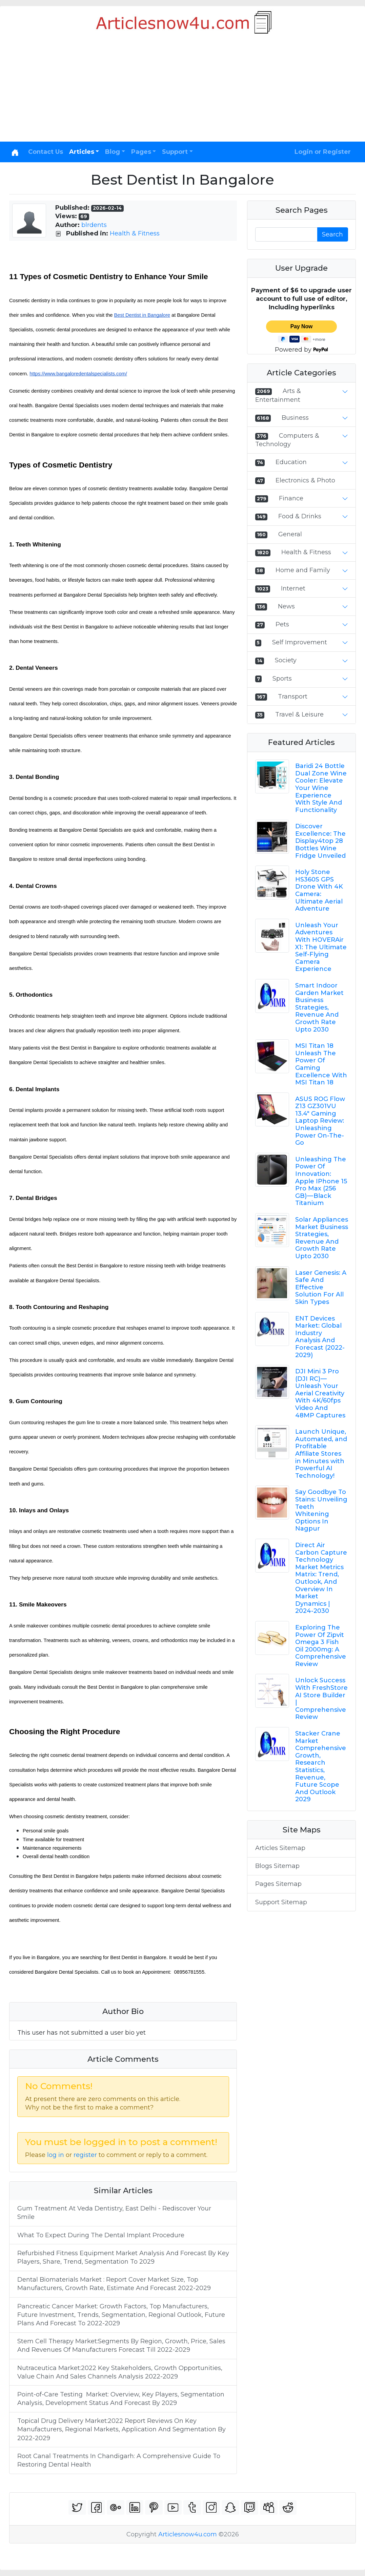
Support (175, 151)
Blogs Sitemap (277, 1866)
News (286, 606)
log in (55, 2155)
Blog (112, 151)
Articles (81, 151)
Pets (282, 624)
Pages (141, 151)
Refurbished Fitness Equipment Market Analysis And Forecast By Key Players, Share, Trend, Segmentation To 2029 (123, 2257)
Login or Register (323, 151)
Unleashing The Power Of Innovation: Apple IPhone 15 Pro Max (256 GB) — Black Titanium (321, 1181)
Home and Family (303, 570)
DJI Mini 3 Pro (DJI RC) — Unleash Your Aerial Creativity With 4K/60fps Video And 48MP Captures (320, 1393)
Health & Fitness (135, 233)
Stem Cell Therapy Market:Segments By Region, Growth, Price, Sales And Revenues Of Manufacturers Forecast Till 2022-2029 (121, 2345)
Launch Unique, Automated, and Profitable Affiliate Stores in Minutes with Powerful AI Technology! (321, 1453)
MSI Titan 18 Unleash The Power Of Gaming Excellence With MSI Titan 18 (321, 1064)
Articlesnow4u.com (187, 2534)
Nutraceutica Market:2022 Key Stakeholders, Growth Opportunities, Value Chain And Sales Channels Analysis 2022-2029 (119, 2372)
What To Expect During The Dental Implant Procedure (100, 2235)
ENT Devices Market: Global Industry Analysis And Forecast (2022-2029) (320, 1337)
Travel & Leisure (299, 714)
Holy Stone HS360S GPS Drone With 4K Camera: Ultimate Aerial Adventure (319, 890)
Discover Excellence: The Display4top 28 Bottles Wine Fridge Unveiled (320, 841)
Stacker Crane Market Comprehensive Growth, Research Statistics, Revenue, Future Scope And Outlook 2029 (320, 1766)
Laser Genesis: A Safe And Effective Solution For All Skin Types (320, 1287)
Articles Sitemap (280, 1848)
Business (295, 417)
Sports (282, 678)
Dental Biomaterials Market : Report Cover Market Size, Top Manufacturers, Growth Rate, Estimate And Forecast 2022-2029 (114, 2284)
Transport (292, 696)
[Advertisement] (182, 90)
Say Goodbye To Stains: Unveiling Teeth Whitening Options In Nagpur (321, 1510)
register (85, 2155)
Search (332, 234)
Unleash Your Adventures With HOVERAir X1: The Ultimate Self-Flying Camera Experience (321, 947)
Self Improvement (299, 642)
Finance (291, 498)
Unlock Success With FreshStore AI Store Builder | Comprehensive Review (321, 1699)
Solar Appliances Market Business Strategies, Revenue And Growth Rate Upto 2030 (321, 1238)
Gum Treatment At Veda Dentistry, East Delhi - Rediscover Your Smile (114, 2213)
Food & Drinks (299, 516)
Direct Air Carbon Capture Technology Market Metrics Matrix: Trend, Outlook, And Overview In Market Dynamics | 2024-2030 (321, 1578)
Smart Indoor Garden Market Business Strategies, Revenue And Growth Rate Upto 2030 (319, 1007)
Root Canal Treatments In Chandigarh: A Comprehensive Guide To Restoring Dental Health (118, 2460)
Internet (293, 588)
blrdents (94, 225)
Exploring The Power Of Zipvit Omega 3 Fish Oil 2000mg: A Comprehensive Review (320, 1646)
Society (286, 660)
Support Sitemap (281, 1902)
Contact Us (45, 151)
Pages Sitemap (278, 1884)
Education (291, 462)
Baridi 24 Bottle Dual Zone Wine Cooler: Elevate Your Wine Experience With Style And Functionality (321, 788)
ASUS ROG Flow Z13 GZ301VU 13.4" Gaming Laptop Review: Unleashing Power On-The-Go (320, 1121)
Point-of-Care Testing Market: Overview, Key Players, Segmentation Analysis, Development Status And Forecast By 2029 (120, 2399)
